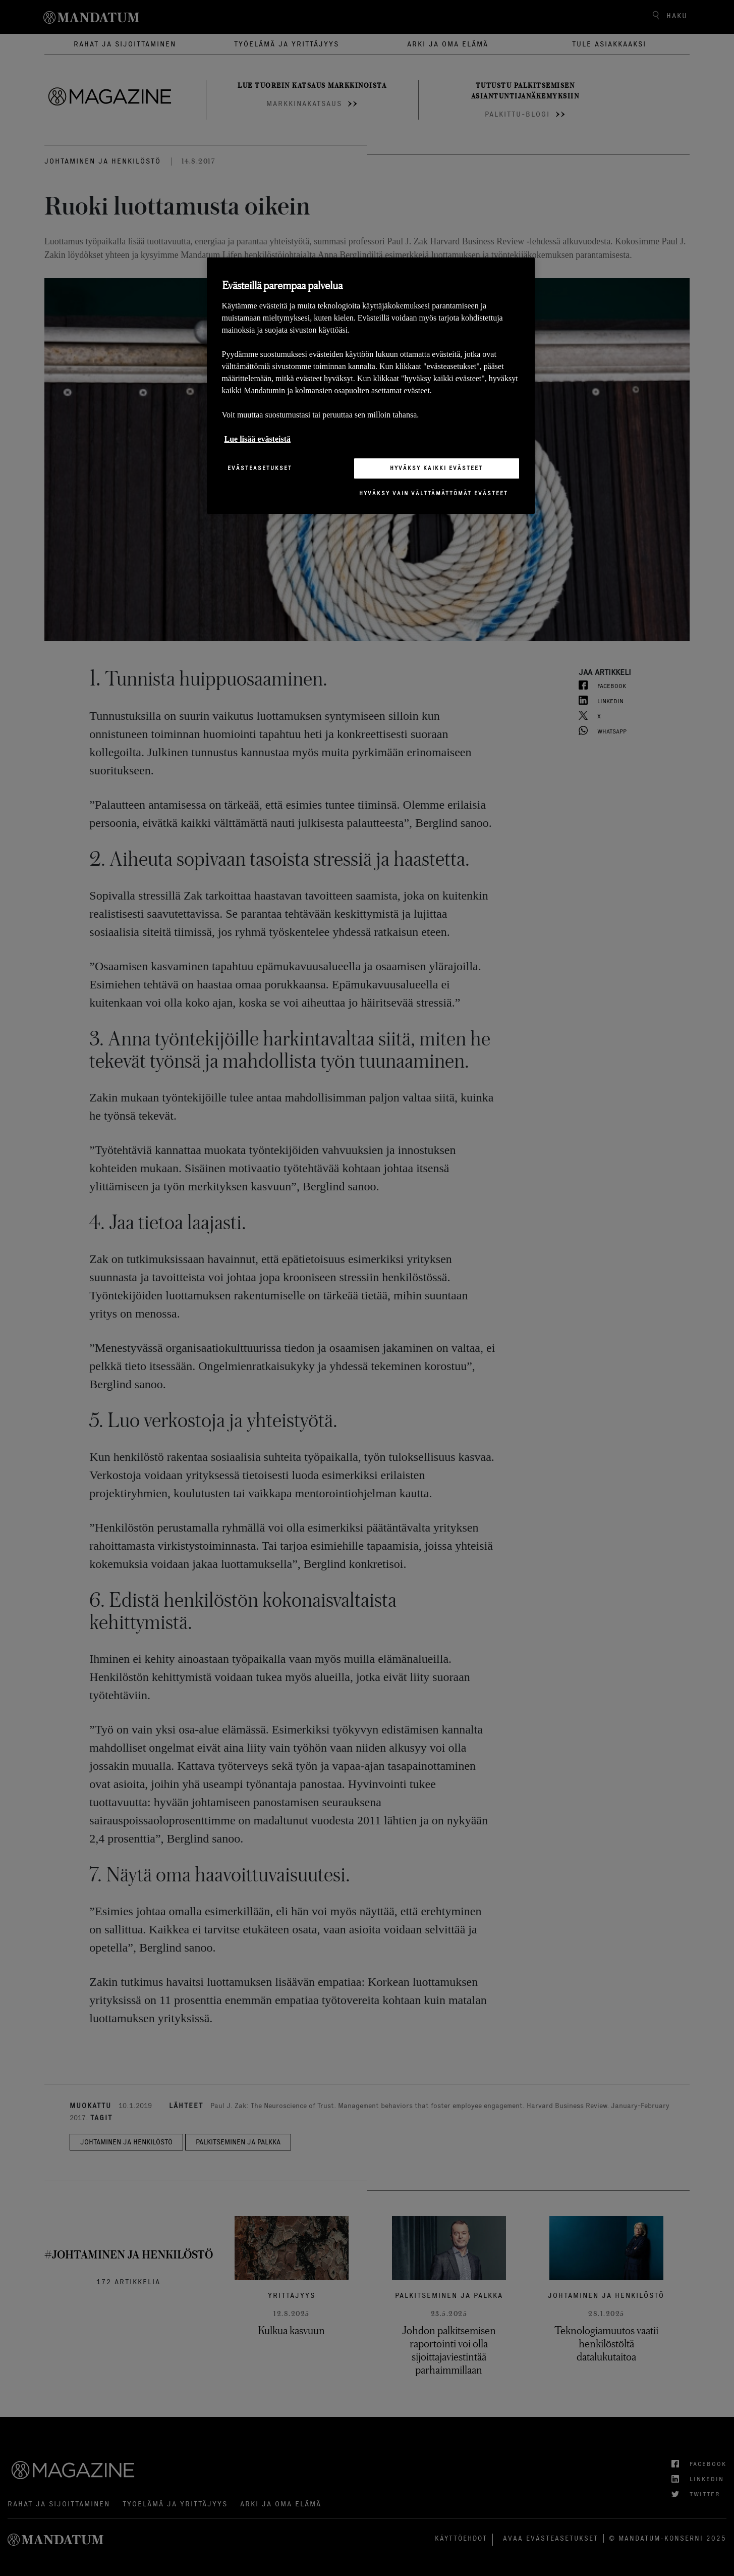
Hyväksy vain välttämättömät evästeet (433, 493)
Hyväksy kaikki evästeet (436, 467)
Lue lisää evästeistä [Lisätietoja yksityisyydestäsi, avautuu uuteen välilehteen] (257, 439)
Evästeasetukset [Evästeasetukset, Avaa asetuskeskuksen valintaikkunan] (260, 467)
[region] (371, 385)
